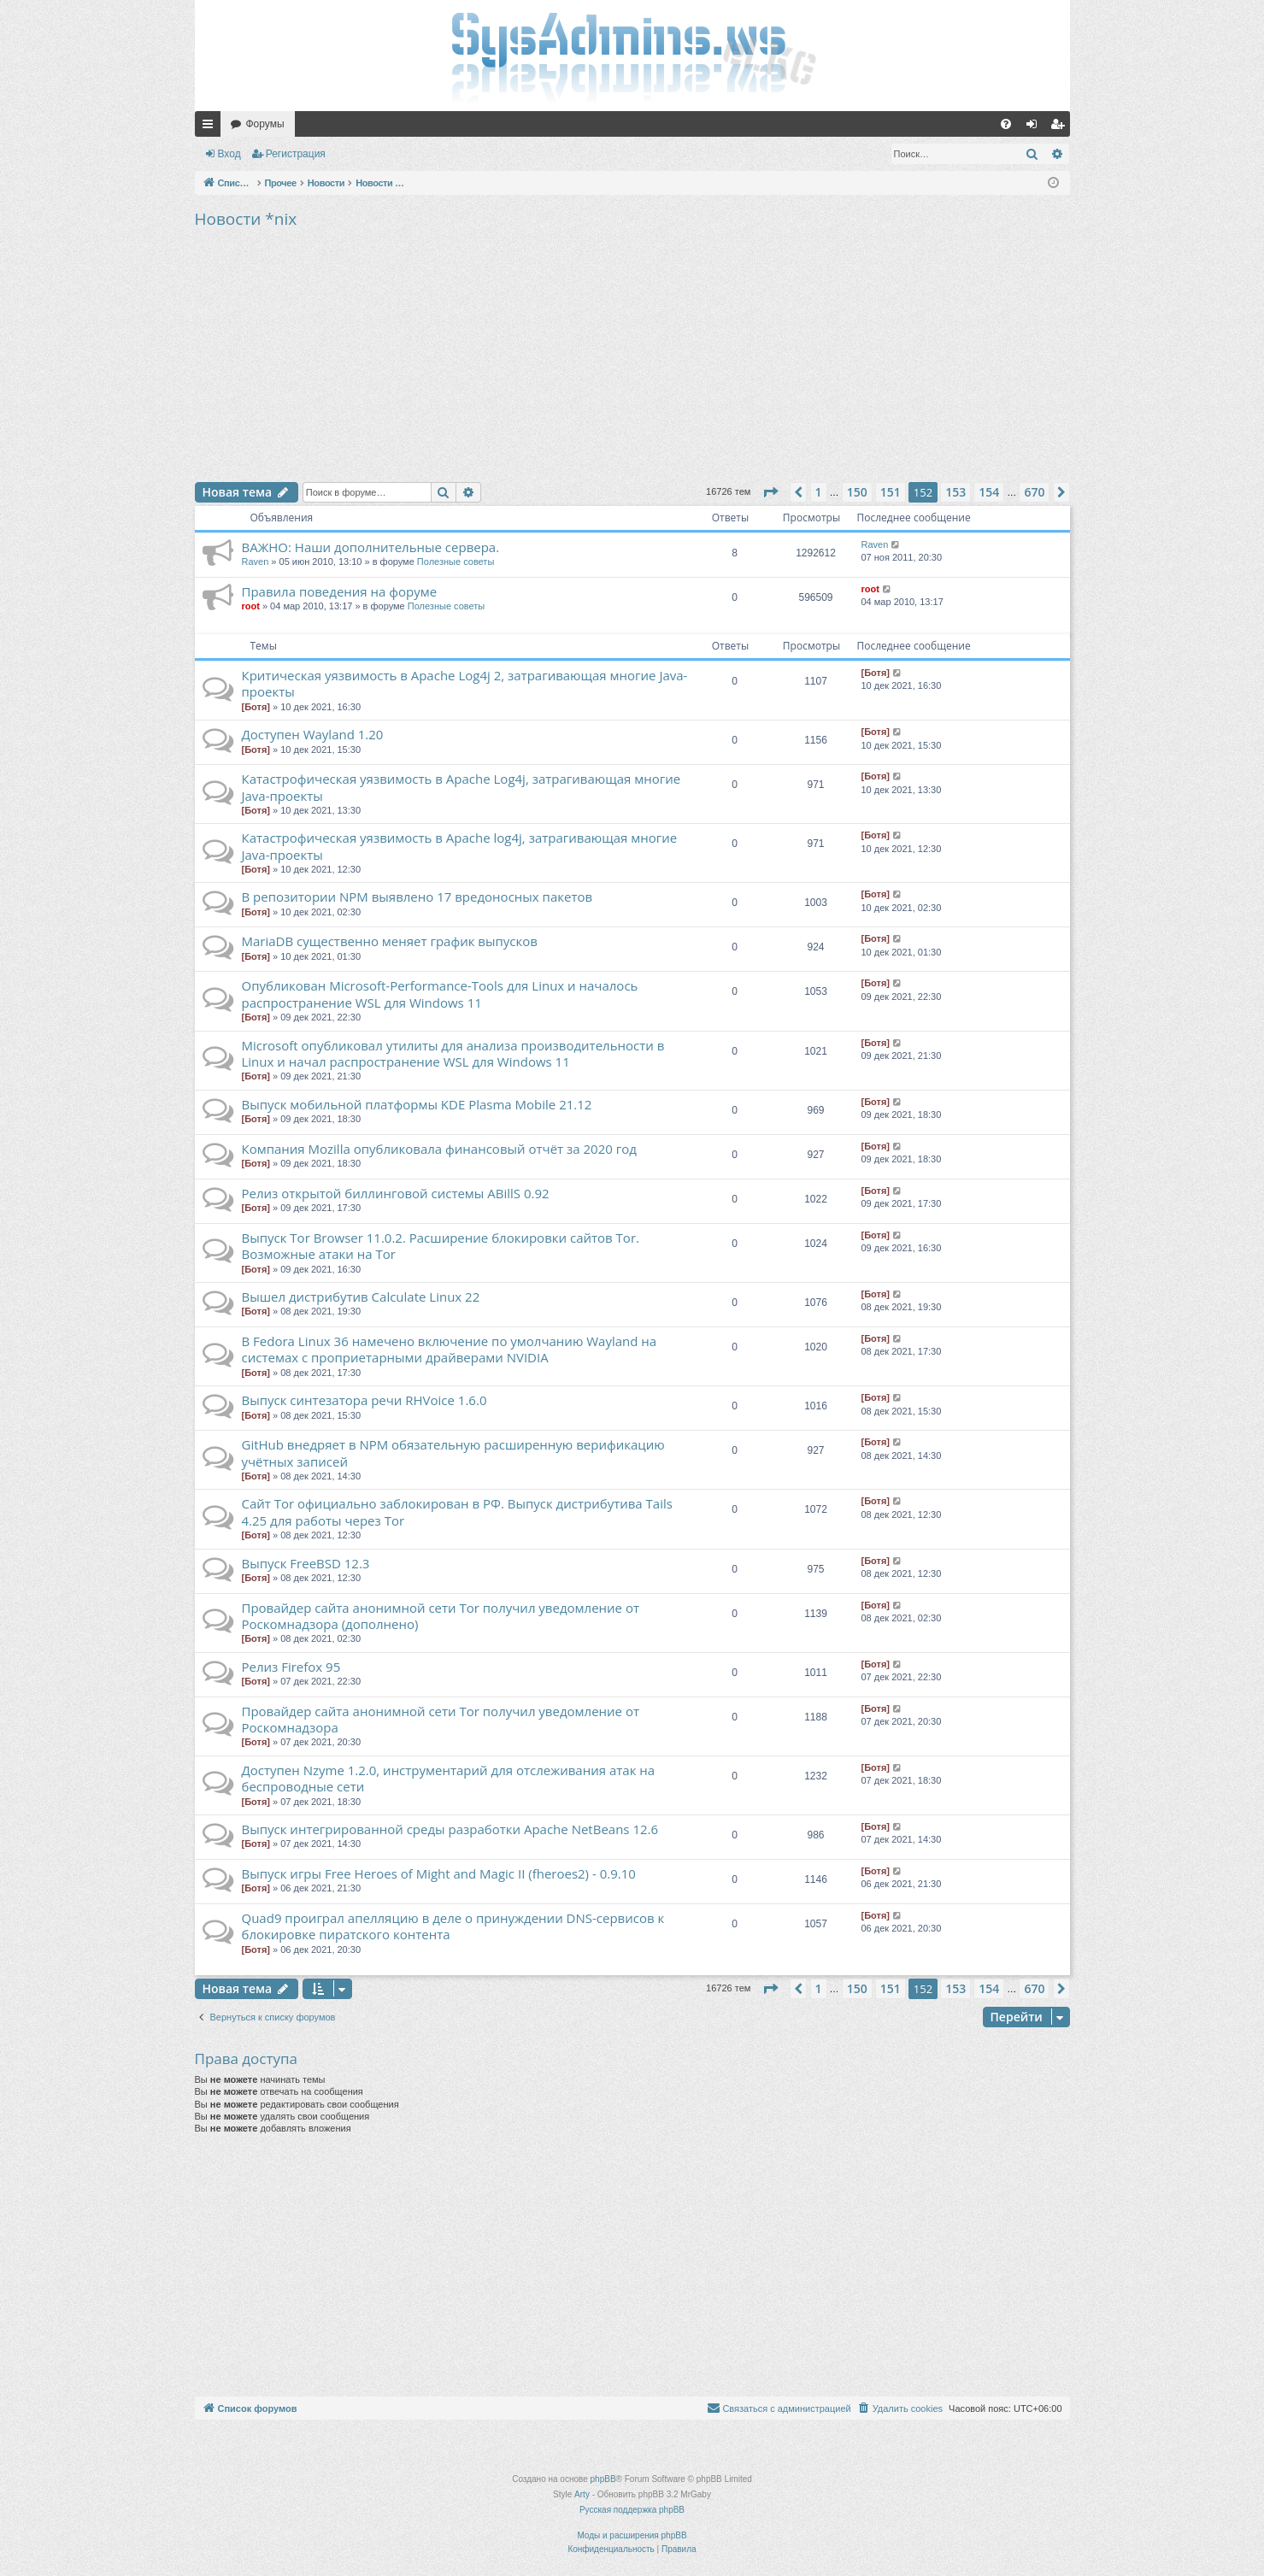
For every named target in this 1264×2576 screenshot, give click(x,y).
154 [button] (989, 492)
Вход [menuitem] (1035, 127)
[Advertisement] (632, 353)
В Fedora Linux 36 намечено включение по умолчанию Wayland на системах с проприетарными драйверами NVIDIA (449, 1349)
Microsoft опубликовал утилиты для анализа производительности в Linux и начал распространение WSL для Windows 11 (453, 1053)
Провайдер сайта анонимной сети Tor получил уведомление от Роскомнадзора (441, 1719)
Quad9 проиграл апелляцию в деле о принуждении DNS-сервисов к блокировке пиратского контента (453, 1926)
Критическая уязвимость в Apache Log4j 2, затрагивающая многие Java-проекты (465, 683)
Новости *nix (246, 219)
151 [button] (890, 492)
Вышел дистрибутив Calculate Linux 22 (361, 1296)
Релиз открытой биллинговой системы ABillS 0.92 (396, 1193)
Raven (255, 561)
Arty (582, 2494)
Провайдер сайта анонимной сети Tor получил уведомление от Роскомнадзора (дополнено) (441, 1615)
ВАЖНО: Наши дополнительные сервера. (371, 547)
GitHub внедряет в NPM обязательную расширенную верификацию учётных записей (453, 1452)
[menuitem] (1006, 124)
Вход (229, 154)
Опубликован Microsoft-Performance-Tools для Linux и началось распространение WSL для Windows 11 (440, 993)
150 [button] (857, 492)
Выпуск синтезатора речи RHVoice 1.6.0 (364, 1400)
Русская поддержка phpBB (632, 2509)
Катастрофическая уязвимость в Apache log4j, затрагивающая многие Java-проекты (460, 845)
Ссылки (211, 127)
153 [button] (955, 492)
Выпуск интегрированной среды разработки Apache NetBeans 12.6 (450, 1829)
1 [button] (818, 492)
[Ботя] (256, 707)
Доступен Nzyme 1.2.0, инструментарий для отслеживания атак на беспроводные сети (449, 1778)
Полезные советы (455, 561)
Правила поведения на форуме (340, 591)
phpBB (603, 2479)
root (251, 606)
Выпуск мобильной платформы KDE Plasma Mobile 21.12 (417, 1104)
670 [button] (1034, 492)
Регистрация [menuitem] (1060, 127)
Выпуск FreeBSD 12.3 (306, 1563)
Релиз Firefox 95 (291, 1666)
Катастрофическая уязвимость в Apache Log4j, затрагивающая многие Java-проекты (461, 786)
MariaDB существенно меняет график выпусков (390, 941)
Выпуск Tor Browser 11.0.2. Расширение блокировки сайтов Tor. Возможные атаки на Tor (440, 1245)
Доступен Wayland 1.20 (313, 734)
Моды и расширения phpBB (631, 2535)
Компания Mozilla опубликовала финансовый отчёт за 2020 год (439, 1148)
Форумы (265, 124)
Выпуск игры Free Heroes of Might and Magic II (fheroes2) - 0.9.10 (439, 1873)
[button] (770, 492)
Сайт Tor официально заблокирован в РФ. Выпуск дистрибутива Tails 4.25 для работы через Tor (457, 1511)
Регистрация (296, 154)
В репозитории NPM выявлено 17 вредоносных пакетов (417, 896)
